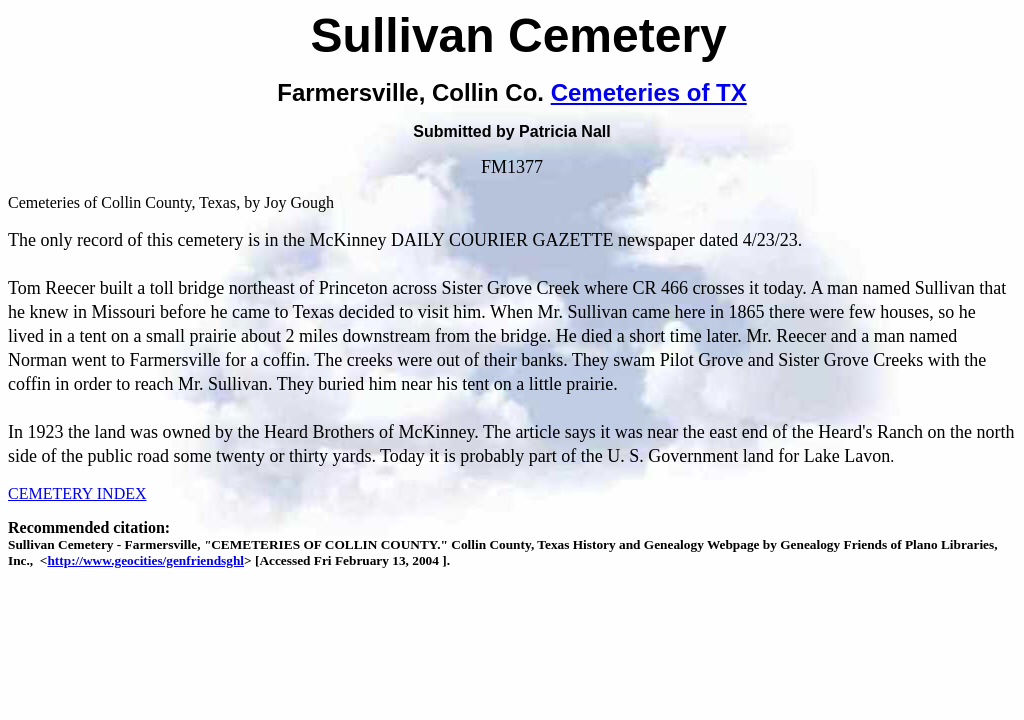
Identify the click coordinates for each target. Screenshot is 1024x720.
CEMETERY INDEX (77, 493)
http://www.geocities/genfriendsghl (145, 560)
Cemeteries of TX (649, 92)
